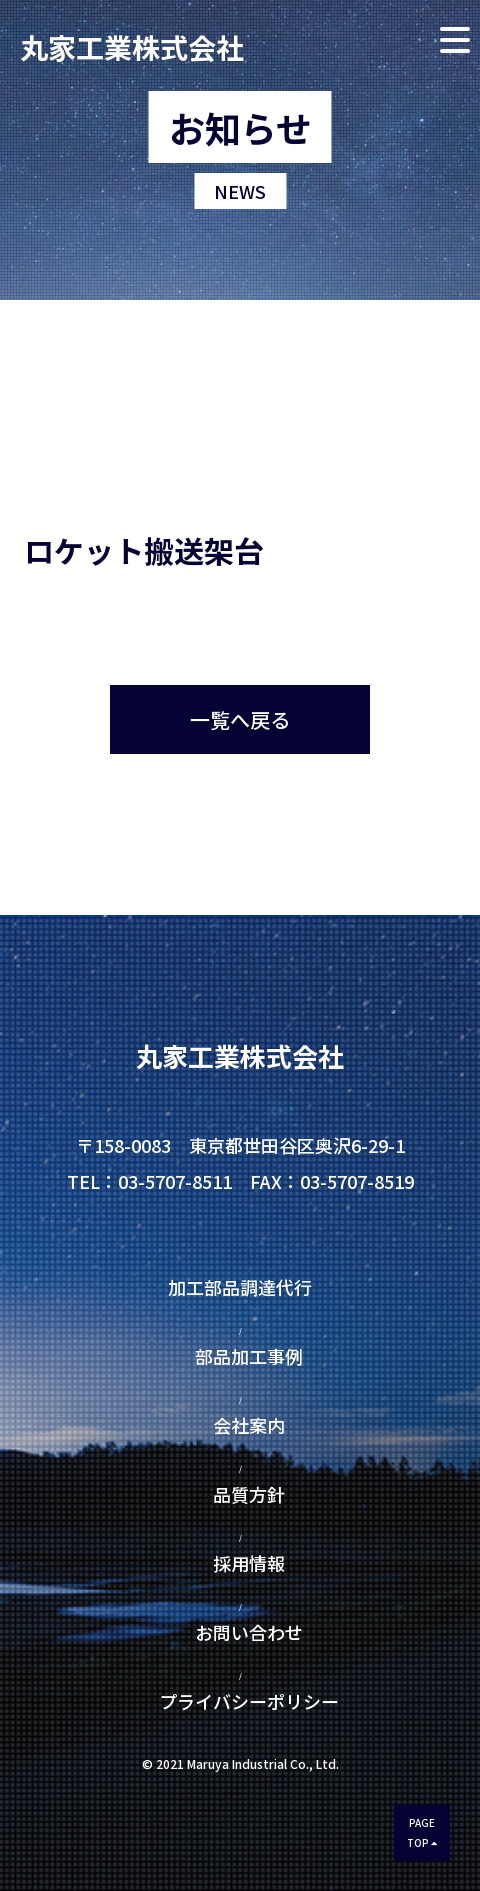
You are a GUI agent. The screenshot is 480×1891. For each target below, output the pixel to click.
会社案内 (249, 1425)
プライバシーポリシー (240, 1701)
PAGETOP (422, 1832)
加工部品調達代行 (249, 1287)
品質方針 (249, 1494)
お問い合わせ (249, 1632)
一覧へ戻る (240, 719)
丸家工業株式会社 (132, 44)
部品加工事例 (249, 1356)
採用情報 (249, 1563)
